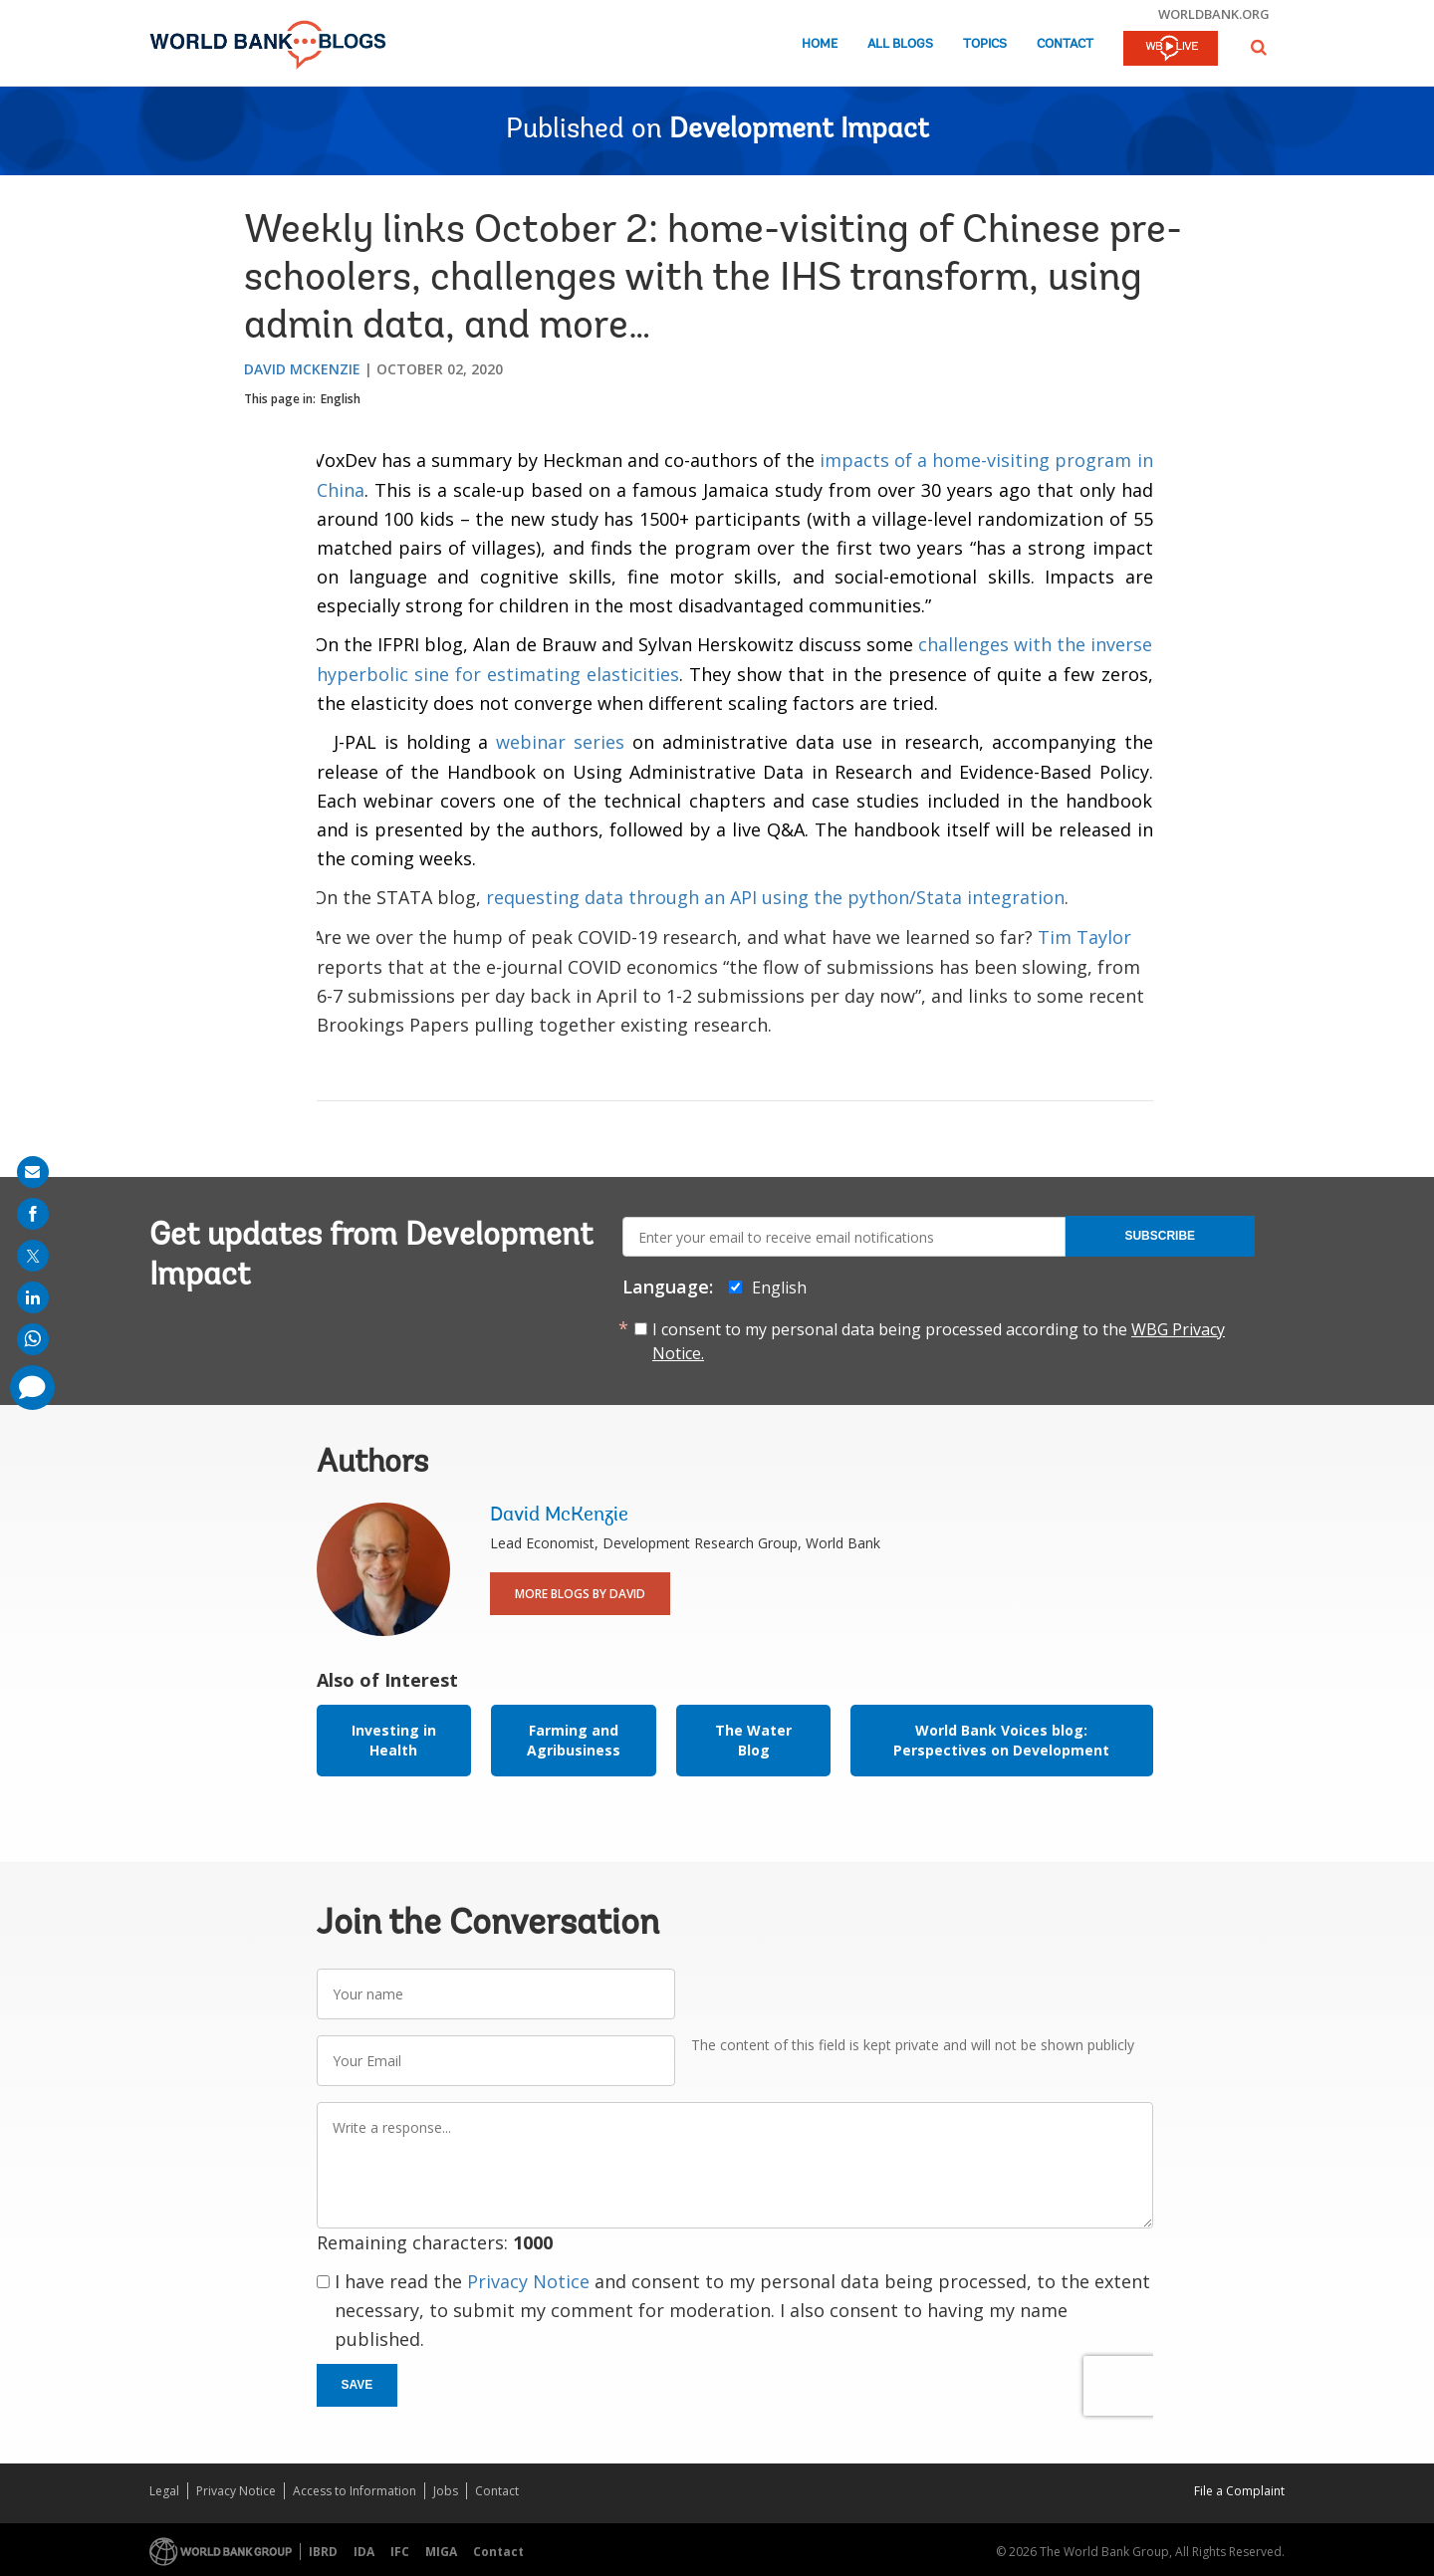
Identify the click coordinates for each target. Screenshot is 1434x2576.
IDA (364, 2551)
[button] (1259, 47)
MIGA (441, 2551)
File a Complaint (1239, 2490)
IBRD (323, 2551)
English (340, 398)
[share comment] (32, 1387)
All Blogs (900, 44)
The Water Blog (753, 1740)
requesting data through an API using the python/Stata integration (775, 897)
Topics (985, 44)
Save (357, 2385)
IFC (399, 2551)
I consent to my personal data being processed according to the (938, 1341)
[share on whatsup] (33, 1339)
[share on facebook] (33, 1214)
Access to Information (354, 2490)
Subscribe (1159, 1236)
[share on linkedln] (33, 1297)
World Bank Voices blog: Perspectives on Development (1001, 1740)
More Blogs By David (580, 1593)
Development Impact (799, 130)
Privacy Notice (528, 2281)
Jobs (445, 2490)
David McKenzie (302, 368)
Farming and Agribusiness (573, 1740)
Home (819, 44)
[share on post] (33, 1256)
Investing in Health (394, 1740)
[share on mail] (33, 1172)
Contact (1065, 44)
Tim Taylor (1084, 937)
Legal (164, 2490)
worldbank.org (1214, 14)
